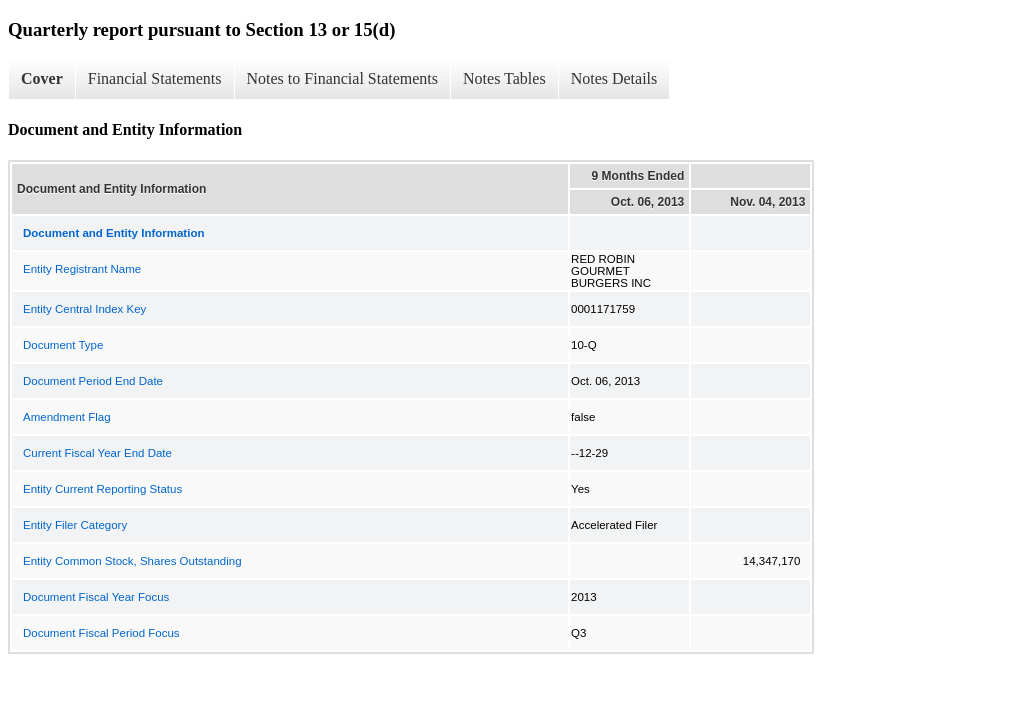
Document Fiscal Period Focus (101, 633)
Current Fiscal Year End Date (97, 453)
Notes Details (614, 78)
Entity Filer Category (75, 525)
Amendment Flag (67, 417)
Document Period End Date (93, 381)
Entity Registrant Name (82, 269)
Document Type (63, 345)
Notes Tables (504, 78)
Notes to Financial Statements (343, 78)
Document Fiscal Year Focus (96, 597)
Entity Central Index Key (84, 309)
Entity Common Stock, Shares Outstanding (132, 561)
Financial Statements (155, 78)
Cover (42, 78)
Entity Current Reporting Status (102, 489)
